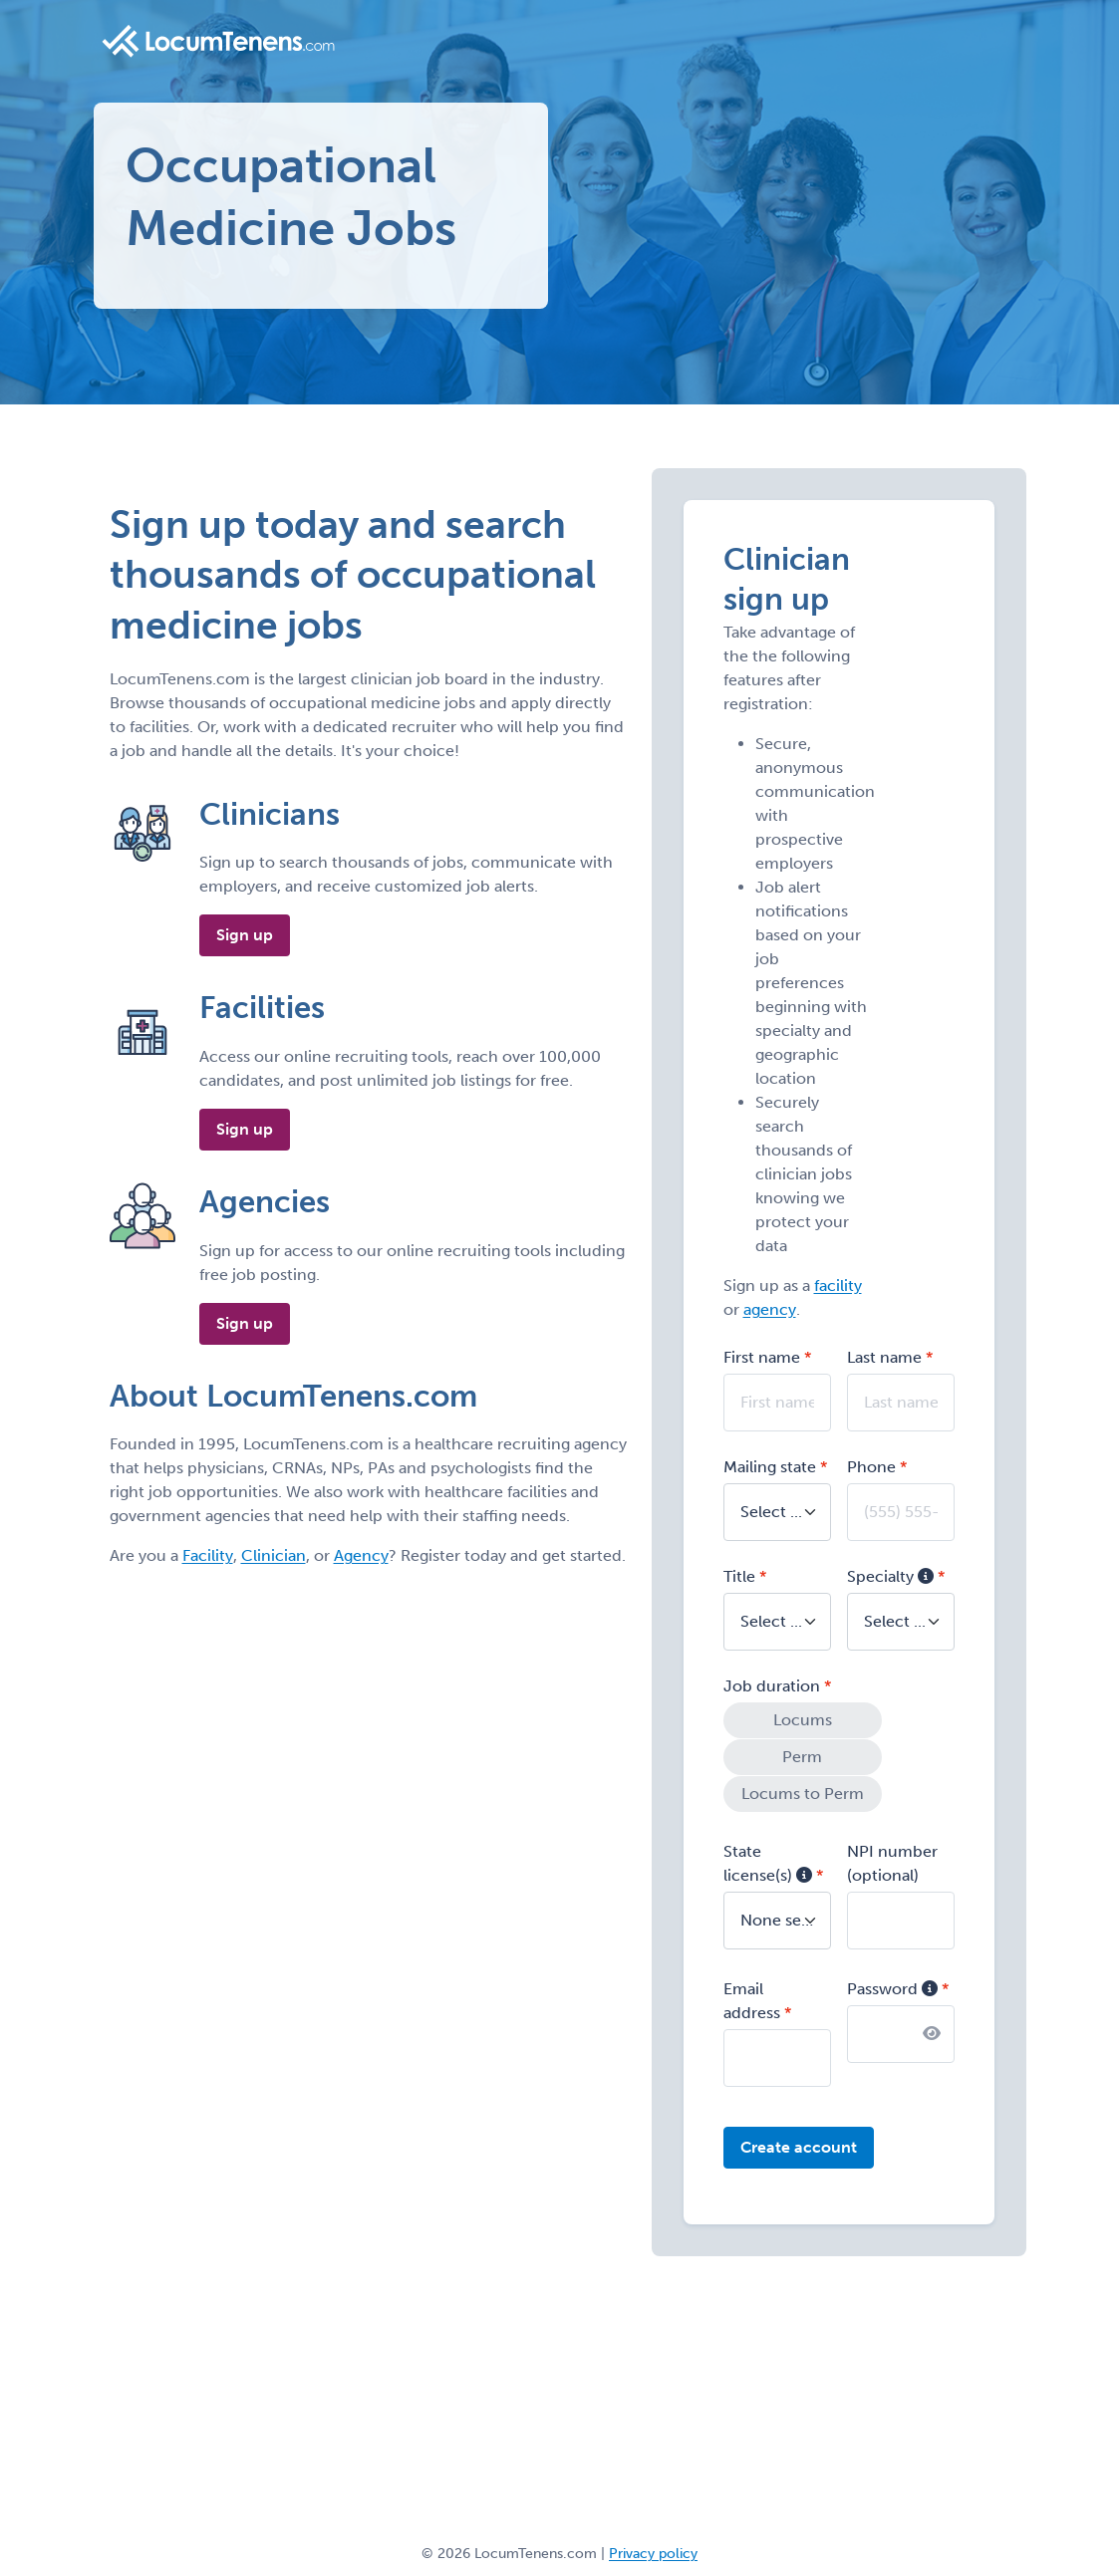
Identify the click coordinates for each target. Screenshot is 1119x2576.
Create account (798, 2143)
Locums (797, 1719)
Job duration (771, 1685)
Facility (207, 1555)
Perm (798, 1755)
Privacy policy (653, 2549)
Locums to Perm (797, 1791)
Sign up (244, 934)
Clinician (273, 1555)
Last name (884, 1357)
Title (739, 1576)
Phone (871, 1466)
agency (769, 1309)
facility (838, 1285)
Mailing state (769, 1466)
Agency (361, 1555)
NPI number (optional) (892, 1859)
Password (892, 1984)
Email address (751, 1996)
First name (761, 1357)
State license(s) (767, 1859)
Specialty (890, 1576)
